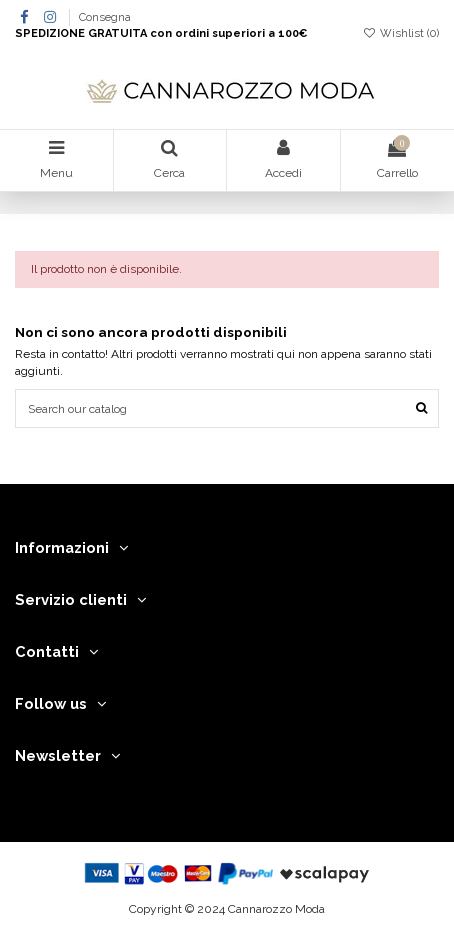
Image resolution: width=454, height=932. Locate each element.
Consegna (105, 17)
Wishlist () (401, 33)
